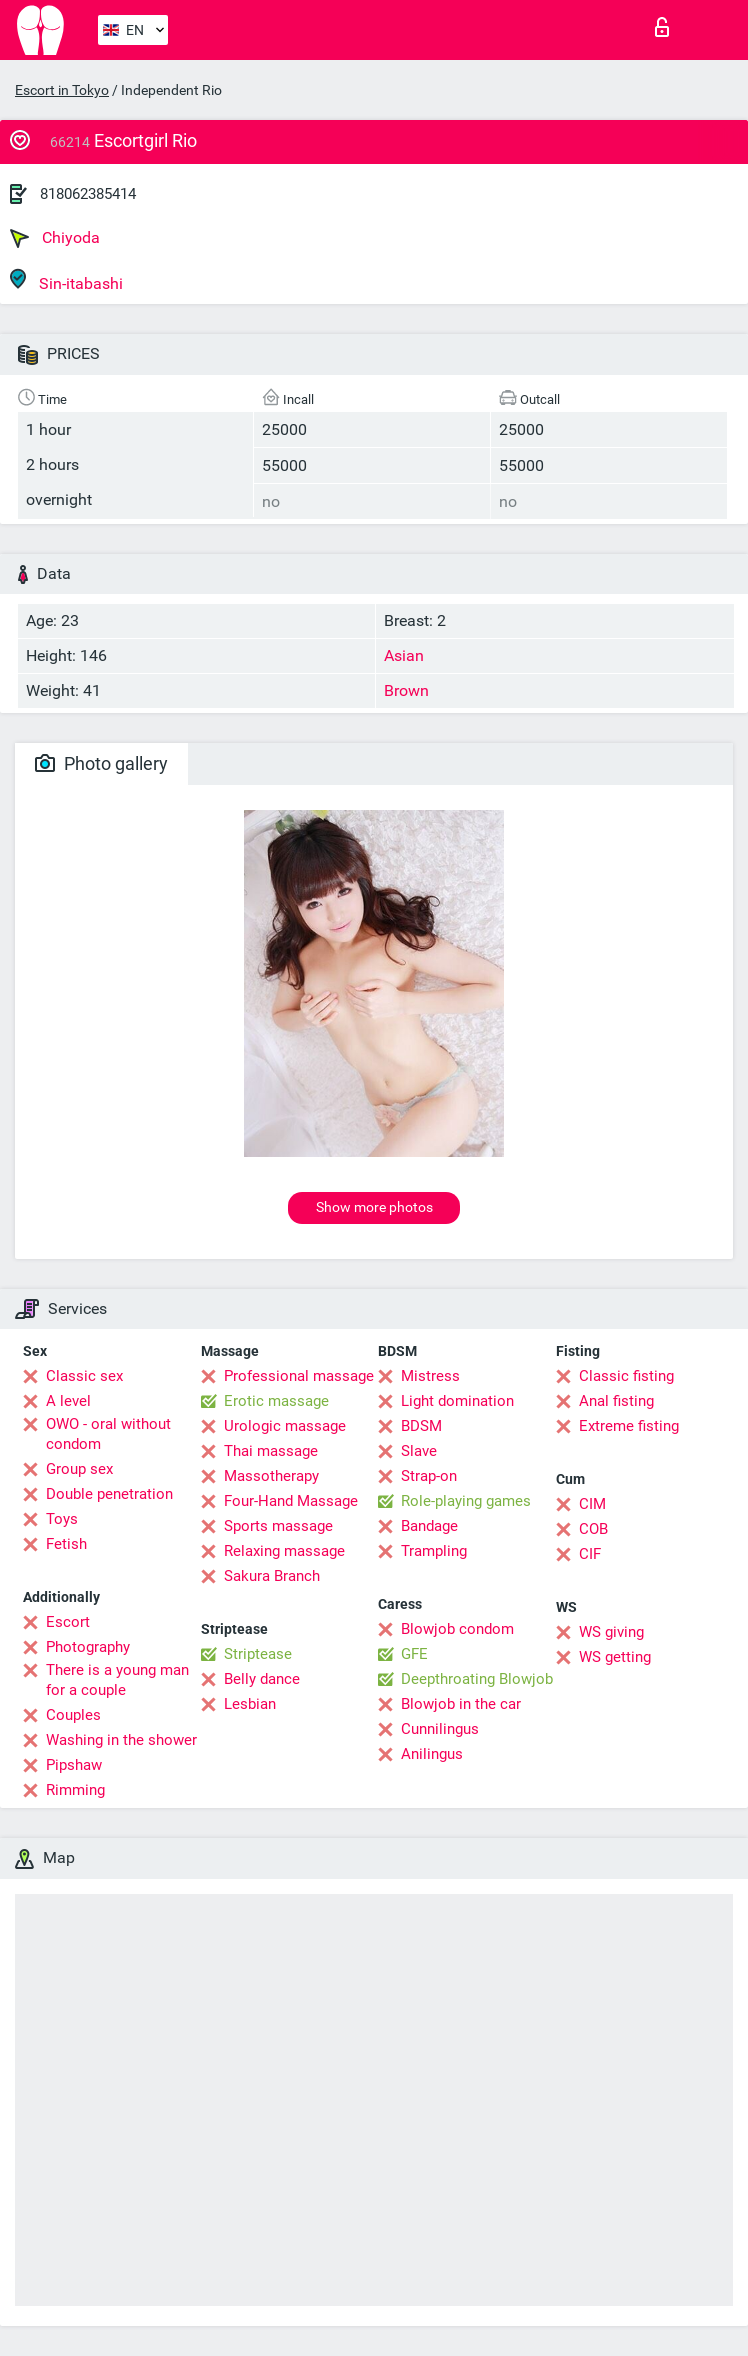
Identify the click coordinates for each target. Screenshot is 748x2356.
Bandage (429, 1526)
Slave (419, 1451)
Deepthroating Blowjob (477, 1679)
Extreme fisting (629, 1426)
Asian (404, 655)
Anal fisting (616, 1401)
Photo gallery (101, 763)
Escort (68, 1622)
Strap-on (429, 1476)
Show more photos (374, 1207)
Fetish (66, 1544)
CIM (592, 1504)
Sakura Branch (272, 1576)
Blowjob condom (457, 1629)
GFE (414, 1654)
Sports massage (278, 1526)
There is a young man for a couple (117, 1680)
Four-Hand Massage (291, 1501)
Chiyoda (55, 238)
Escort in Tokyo (62, 90)
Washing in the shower (121, 1740)
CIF (590, 1554)
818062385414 (88, 194)
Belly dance (262, 1679)
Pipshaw (74, 1765)
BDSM (421, 1426)
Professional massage (299, 1376)
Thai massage (271, 1451)
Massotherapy (271, 1476)
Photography (88, 1647)
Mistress (430, 1376)
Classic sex (84, 1376)
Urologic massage (285, 1426)
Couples (73, 1715)
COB (593, 1529)
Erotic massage (276, 1401)
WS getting (615, 1657)
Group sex (79, 1469)
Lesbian (250, 1704)
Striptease (258, 1654)
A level (68, 1401)
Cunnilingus (440, 1729)
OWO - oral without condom (108, 1434)
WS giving (611, 1632)
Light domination (457, 1401)
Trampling (434, 1551)
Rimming (75, 1790)
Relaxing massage (284, 1551)
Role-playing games (466, 1501)
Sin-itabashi (66, 280)
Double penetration (109, 1494)
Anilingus (432, 1754)
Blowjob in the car (461, 1704)
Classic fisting (626, 1376)
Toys (62, 1519)
